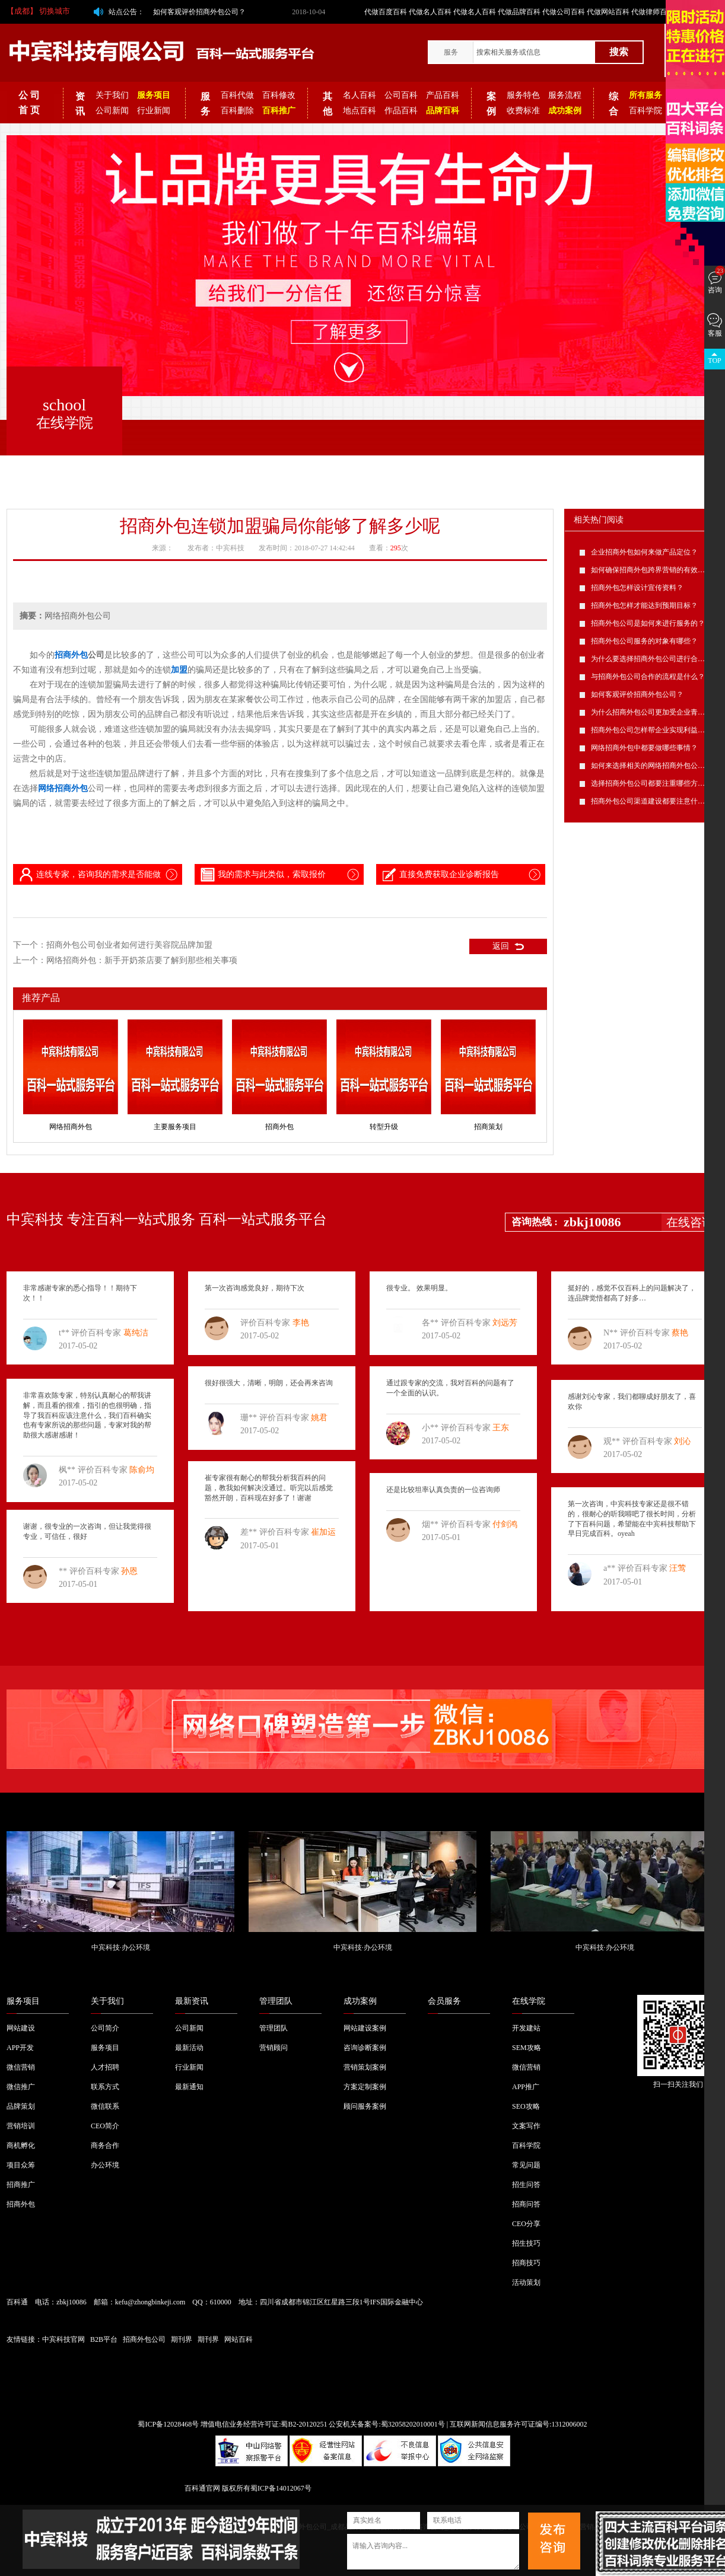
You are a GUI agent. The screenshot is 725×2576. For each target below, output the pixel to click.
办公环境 (105, 2165)
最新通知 (189, 2087)
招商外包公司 (144, 2339)
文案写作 (526, 2126)
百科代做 (237, 95)
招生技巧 (526, 2243)
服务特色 (523, 95)
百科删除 (237, 110)
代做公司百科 (563, 12)
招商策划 (488, 1127)
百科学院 (645, 110)
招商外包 (279, 1127)
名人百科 (359, 95)
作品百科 (401, 110)
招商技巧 (526, 2263)
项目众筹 (21, 2165)
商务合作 (105, 2145)
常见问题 (526, 2165)
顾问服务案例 (365, 2106)
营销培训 (21, 2126)
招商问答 (526, 2204)
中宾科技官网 (63, 2339)
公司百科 (401, 95)
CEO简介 (105, 2126)
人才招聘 (105, 2067)
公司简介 (105, 2028)
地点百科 (359, 110)
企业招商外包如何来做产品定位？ (644, 552)
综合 (613, 103)
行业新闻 (153, 110)
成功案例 (360, 2001)
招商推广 (21, 2184)
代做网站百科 (608, 12)
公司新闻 (112, 110)
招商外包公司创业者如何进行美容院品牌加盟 (129, 945)
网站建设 (21, 2028)
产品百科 (442, 95)
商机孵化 (21, 2145)
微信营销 (21, 2067)
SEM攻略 (526, 2047)
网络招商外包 (70, 1127)
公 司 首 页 (29, 102)
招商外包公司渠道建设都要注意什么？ (651, 801)
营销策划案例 (365, 2067)
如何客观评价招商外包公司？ (199, 12)
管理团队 (275, 2001)
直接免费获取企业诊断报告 (439, 874)
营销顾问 (273, 2047)
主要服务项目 (175, 1127)
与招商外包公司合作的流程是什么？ (648, 676)
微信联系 (105, 2106)
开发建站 (526, 2028)
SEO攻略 (526, 2106)
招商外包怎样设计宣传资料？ (637, 588)
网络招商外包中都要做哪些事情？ (644, 748)
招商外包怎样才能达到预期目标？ (644, 605)
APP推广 (525, 2087)
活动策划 (526, 2282)
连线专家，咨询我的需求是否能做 (89, 874)
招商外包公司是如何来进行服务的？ (648, 623)
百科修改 (278, 95)
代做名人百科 (430, 12)
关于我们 (112, 95)
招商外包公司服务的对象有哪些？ (644, 641)
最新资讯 (191, 2001)
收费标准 (523, 110)
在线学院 (528, 2001)
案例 (491, 103)
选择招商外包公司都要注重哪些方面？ (651, 783)
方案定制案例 (365, 2087)
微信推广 (21, 2087)
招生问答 (526, 2184)
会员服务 (444, 2001)
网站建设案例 (365, 2028)
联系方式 (105, 2087)
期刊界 (181, 2339)
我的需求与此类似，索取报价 (262, 874)
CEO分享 (526, 2224)
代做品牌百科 (519, 12)
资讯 (80, 103)
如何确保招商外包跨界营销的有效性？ (651, 570)
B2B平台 (103, 2339)
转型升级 (384, 1127)
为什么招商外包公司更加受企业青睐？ (651, 712)
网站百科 (238, 2339)
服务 (451, 52)
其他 (327, 103)
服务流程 (564, 95)
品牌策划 (21, 2106)
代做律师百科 (652, 12)
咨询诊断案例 (365, 2047)
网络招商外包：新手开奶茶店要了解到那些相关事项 (141, 960)
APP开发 (20, 2047)
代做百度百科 (385, 12)
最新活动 (189, 2047)
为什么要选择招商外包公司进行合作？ (651, 659)
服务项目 (23, 2001)
